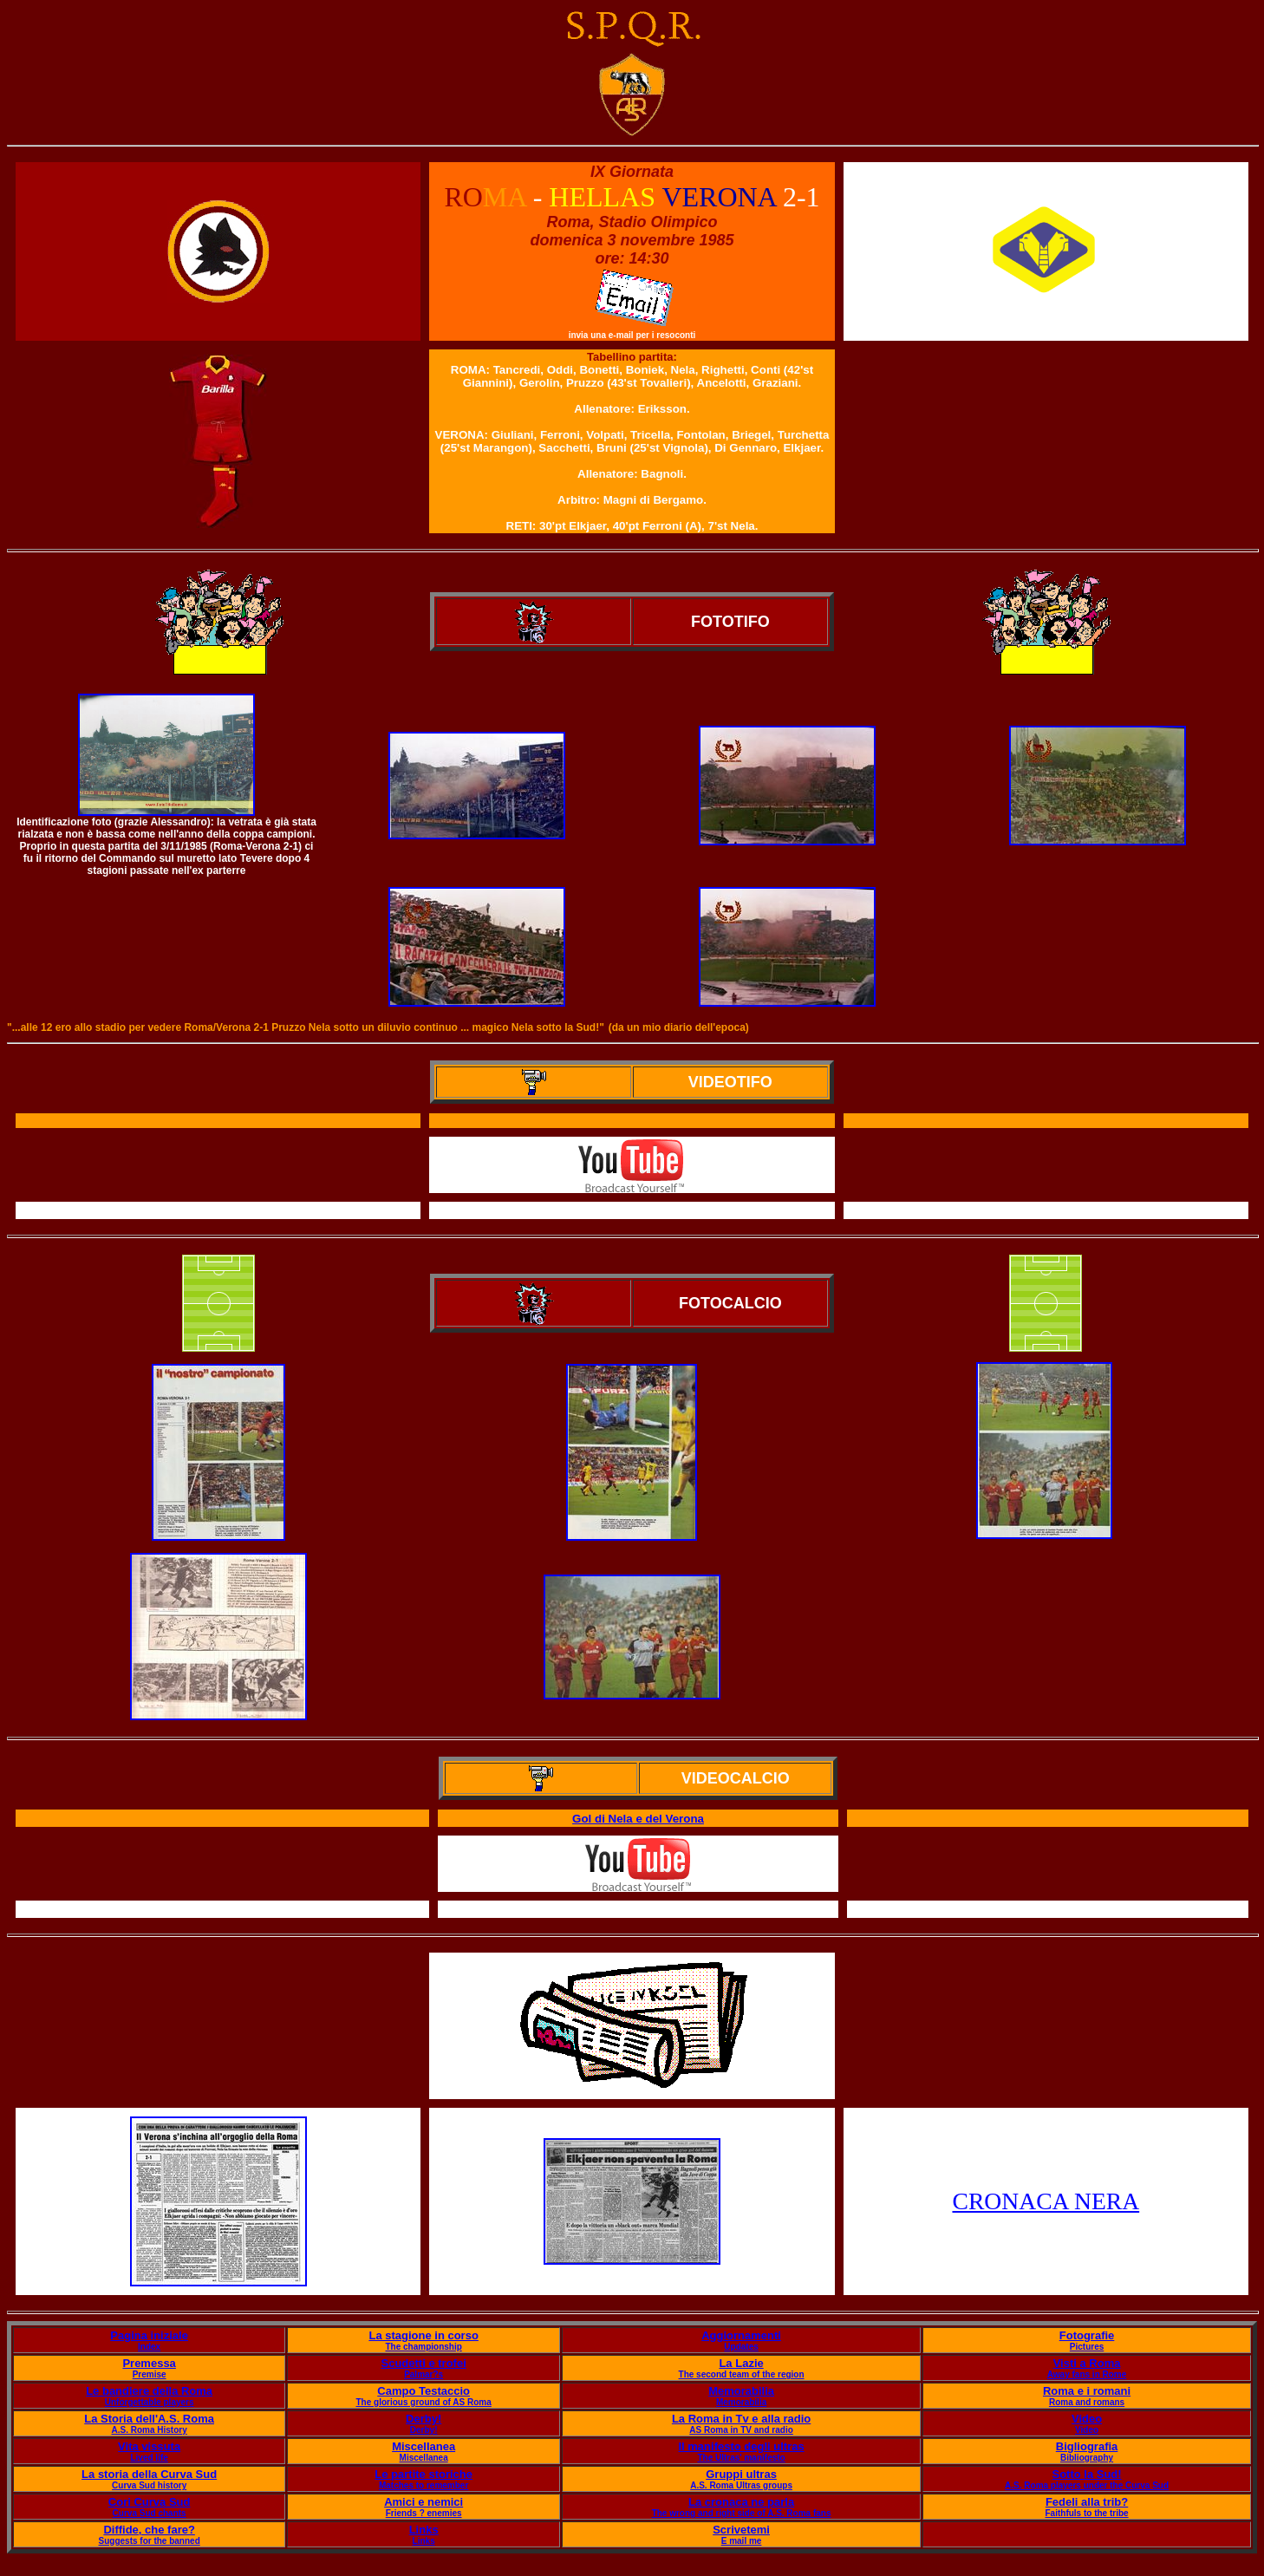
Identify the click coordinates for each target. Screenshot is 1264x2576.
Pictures (1087, 2346)
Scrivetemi (741, 2529)
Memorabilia (741, 2390)
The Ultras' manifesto (741, 2457)
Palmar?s (423, 2374)
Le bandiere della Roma (149, 2390)
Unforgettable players (149, 2402)
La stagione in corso (423, 2335)
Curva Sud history (149, 2485)
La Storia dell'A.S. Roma (149, 2418)
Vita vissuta (149, 2446)
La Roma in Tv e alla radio (741, 2418)
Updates (741, 2346)
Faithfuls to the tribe (1087, 2513)
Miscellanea (423, 2446)
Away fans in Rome (1087, 2374)
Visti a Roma (1087, 2363)
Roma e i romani (1086, 2390)
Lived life (148, 2457)
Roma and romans (1086, 2402)
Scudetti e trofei (423, 2363)
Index (149, 2346)
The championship (423, 2346)
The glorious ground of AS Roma (424, 2402)
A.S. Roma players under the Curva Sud (1087, 2485)
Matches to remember (423, 2485)
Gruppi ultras (741, 2474)
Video (1087, 2418)
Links (424, 2529)
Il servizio (638, 1909)
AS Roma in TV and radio (740, 2430)
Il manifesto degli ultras (741, 2446)
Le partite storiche (423, 2474)
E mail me (741, 2541)
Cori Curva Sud (149, 2501)
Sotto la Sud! (1086, 2474)
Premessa (148, 2363)
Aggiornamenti (741, 2335)
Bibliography (1086, 2457)
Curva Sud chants (149, 2513)
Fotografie (1087, 2335)
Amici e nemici (423, 2501)
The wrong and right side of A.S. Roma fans (741, 2513)
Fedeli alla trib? (1087, 2501)
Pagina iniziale (149, 2335)
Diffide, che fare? (148, 2529)
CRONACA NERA (1045, 2201)
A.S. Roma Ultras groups (741, 2485)
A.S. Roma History (149, 2430)
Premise (149, 2374)
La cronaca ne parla (741, 2501)
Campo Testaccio (423, 2390)
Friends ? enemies (424, 2513)
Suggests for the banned (149, 2541)
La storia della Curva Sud (149, 2474)
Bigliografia (1087, 2446)
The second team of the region (742, 2374)
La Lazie (741, 2363)
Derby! (423, 2418)
